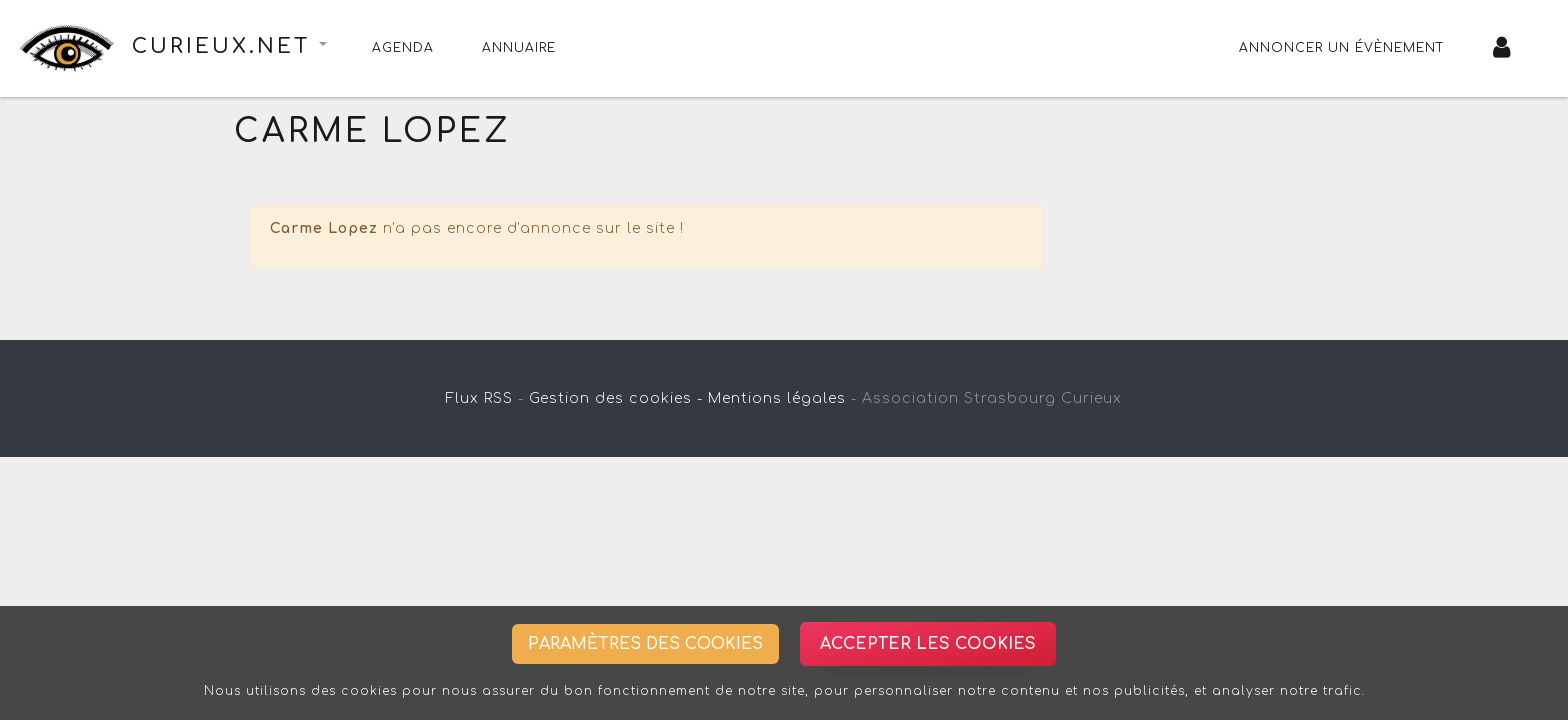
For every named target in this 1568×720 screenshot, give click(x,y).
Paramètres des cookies (645, 644)
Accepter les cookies (928, 644)
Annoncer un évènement (1342, 48)
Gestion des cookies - (616, 398)
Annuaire (519, 48)
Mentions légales (777, 398)
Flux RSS (479, 398)
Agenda (403, 48)
